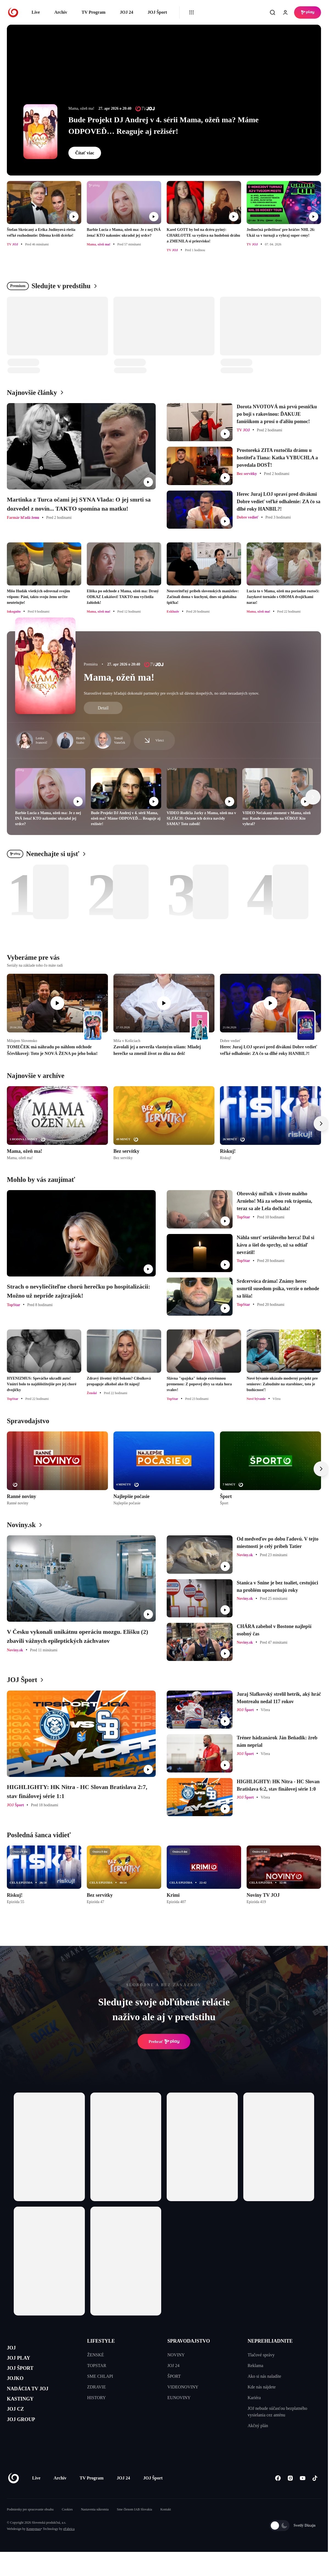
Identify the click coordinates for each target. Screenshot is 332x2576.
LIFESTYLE (101, 2341)
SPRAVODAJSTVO (189, 2341)
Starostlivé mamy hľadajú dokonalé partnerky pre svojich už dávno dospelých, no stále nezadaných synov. (171, 693)
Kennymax (33, 2545)
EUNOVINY (179, 2397)
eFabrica (68, 2545)
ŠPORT (174, 2376)
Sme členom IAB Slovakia (134, 2526)
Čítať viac (84, 153)
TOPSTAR (96, 2365)
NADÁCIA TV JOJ (35, 2401)
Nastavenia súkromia (95, 2526)
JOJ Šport (157, 12)
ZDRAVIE (96, 2387)
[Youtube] (302, 2495)
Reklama (255, 2365)
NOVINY (176, 2355)
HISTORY (96, 2397)
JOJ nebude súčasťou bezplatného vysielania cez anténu (277, 2411)
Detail (103, 708)
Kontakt (165, 2526)
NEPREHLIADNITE (270, 2341)
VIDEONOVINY (183, 2387)
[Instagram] (290, 2495)
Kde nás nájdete (262, 2387)
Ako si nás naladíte (264, 2376)
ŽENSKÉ (95, 2355)
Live (36, 12)
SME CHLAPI (100, 2376)
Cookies (67, 2526)
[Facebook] (278, 2495)
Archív (60, 12)
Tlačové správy (261, 2355)
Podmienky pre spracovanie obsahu (30, 2526)
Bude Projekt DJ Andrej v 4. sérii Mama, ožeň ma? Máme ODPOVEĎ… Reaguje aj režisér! (163, 125)
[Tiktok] (315, 2495)
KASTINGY (25, 2414)
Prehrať (164, 2041)
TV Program (93, 12)
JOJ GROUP (26, 2440)
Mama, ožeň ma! (119, 677)
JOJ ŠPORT (25, 2375)
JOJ (13, 2349)
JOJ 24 (126, 12)
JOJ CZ (18, 2427)
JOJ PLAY (23, 2362)
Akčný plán (258, 2425)
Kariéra (254, 2397)
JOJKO (18, 2388)
